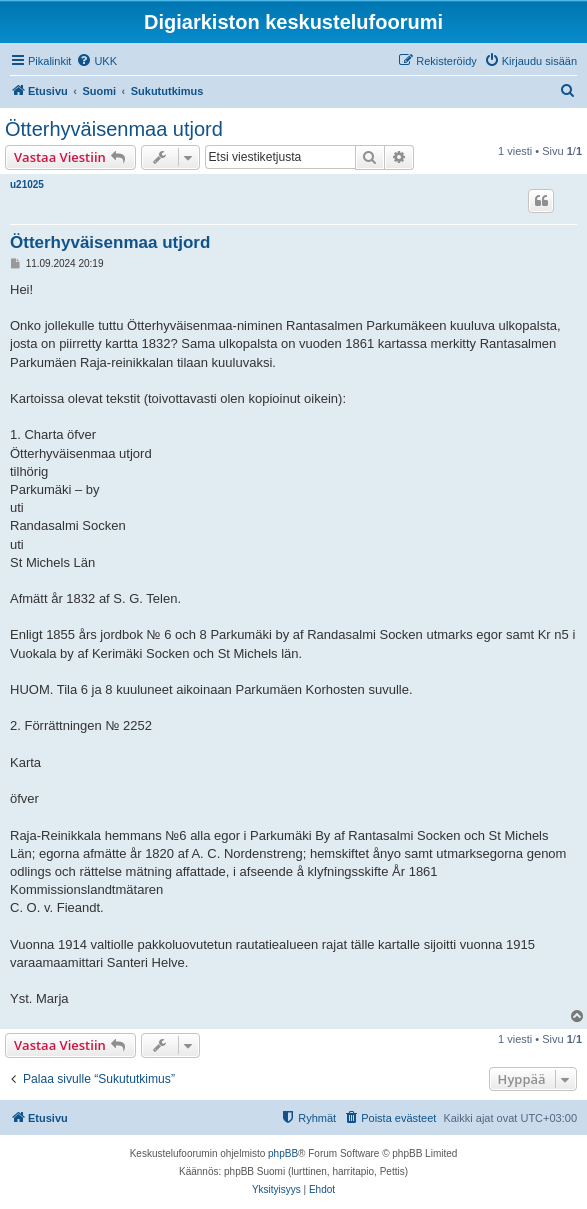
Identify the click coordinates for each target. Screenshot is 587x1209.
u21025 (27, 184)
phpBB (283, 1153)
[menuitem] (96, 61)
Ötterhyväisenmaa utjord (114, 129)
